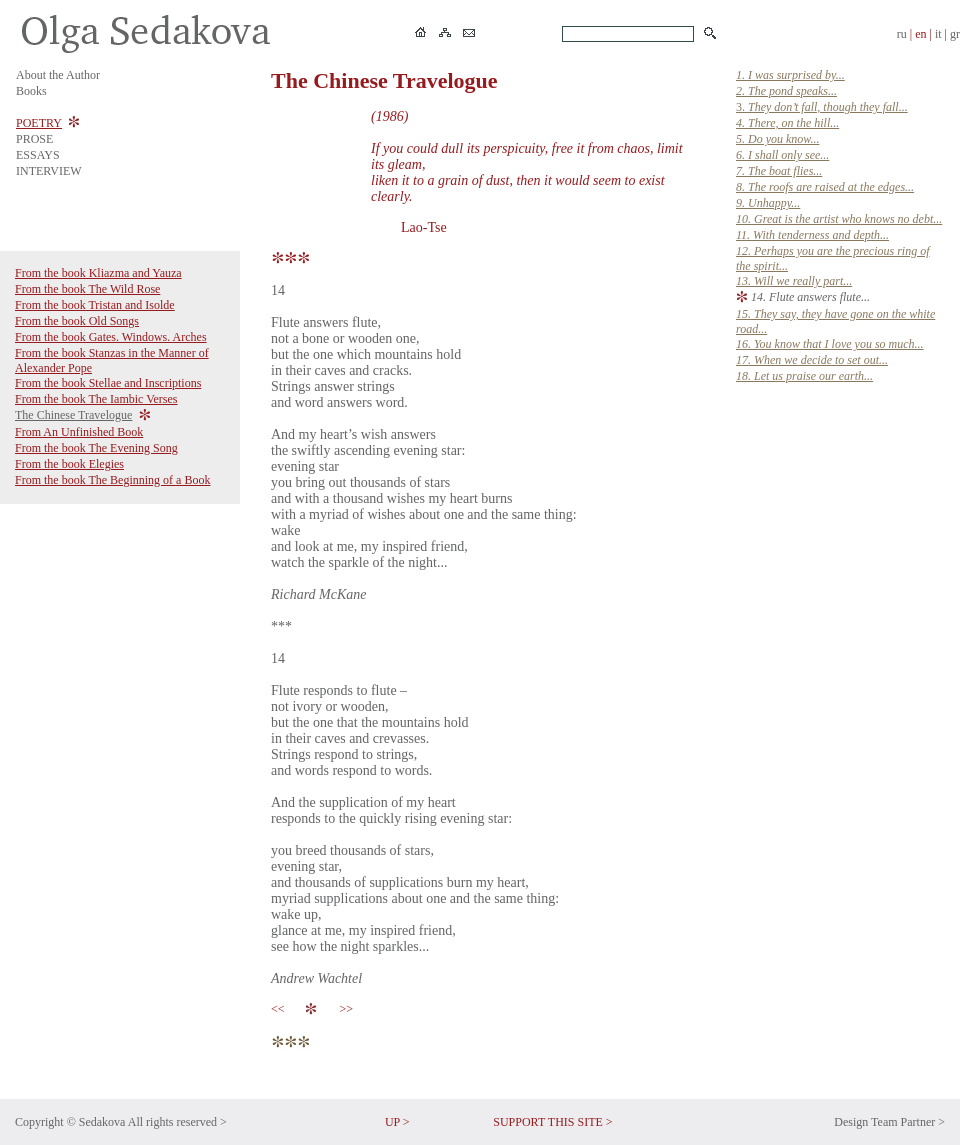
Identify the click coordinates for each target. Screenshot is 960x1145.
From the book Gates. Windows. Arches (111, 337)
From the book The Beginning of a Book (112, 480)
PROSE (34, 139)
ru (902, 34)
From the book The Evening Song (96, 448)
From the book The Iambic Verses (96, 399)
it (938, 34)
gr (955, 34)
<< (281, 1009)
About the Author (58, 75)
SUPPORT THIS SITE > (552, 1122)
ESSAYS (38, 155)
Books (31, 91)
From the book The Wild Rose (87, 289)
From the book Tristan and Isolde (95, 305)
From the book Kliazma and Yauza (98, 273)
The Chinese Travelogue (73, 415)
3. (822, 107)
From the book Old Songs (77, 321)
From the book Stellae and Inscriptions (108, 383)
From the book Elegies (69, 464)
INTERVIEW (49, 171)
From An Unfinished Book (79, 432)
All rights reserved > (177, 1122)
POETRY (39, 123)
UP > (397, 1122)
